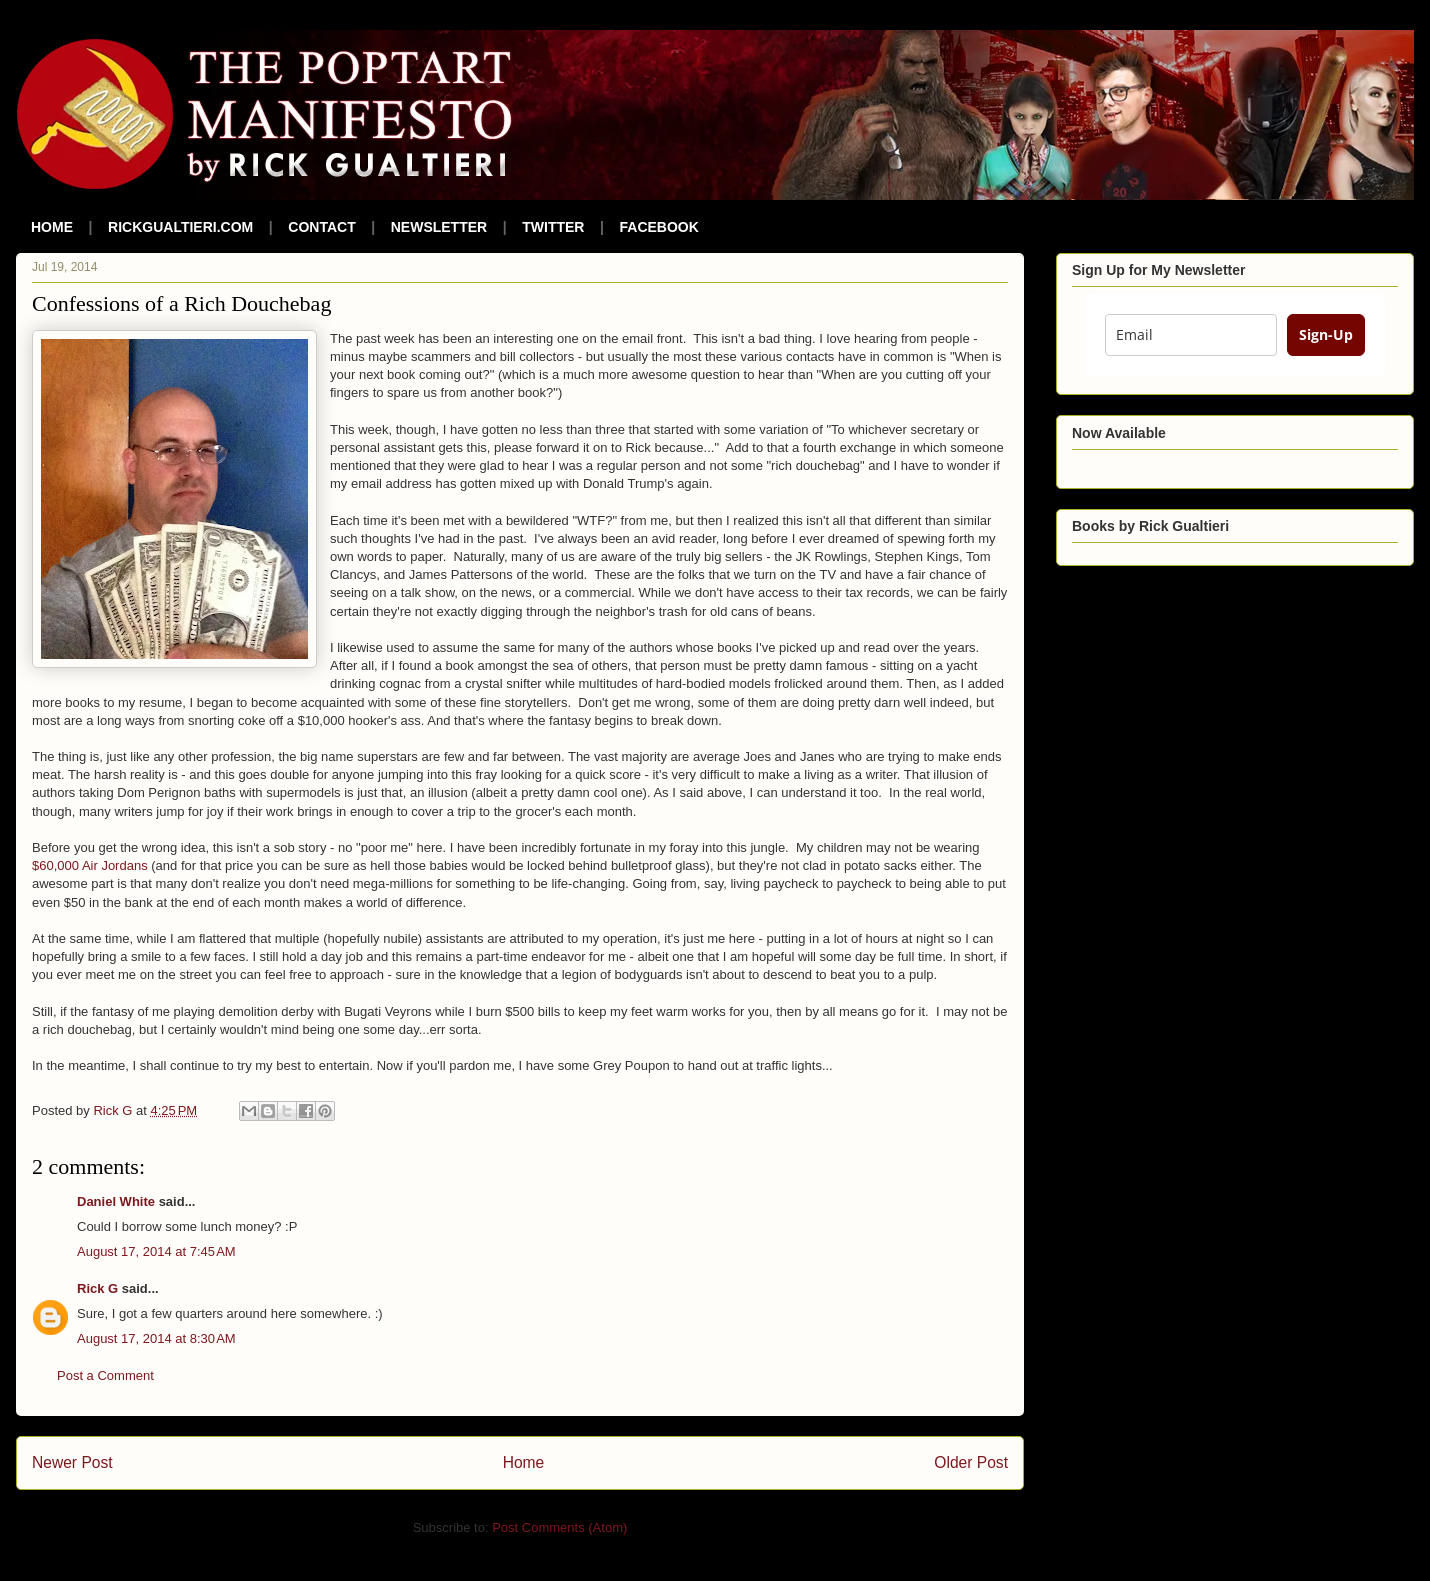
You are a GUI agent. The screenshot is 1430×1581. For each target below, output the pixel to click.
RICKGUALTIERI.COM (180, 227)
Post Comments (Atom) (559, 1527)
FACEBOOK (659, 227)
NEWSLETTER (439, 227)
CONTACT (321, 227)
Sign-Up (1326, 334)
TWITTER (553, 227)
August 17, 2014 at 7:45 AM (156, 1251)
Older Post (971, 1462)
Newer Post (72, 1462)
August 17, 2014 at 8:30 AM (156, 1338)
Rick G (97, 1288)
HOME (52, 227)
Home (524, 1462)
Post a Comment (105, 1375)
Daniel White (116, 1201)
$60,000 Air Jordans (90, 865)
